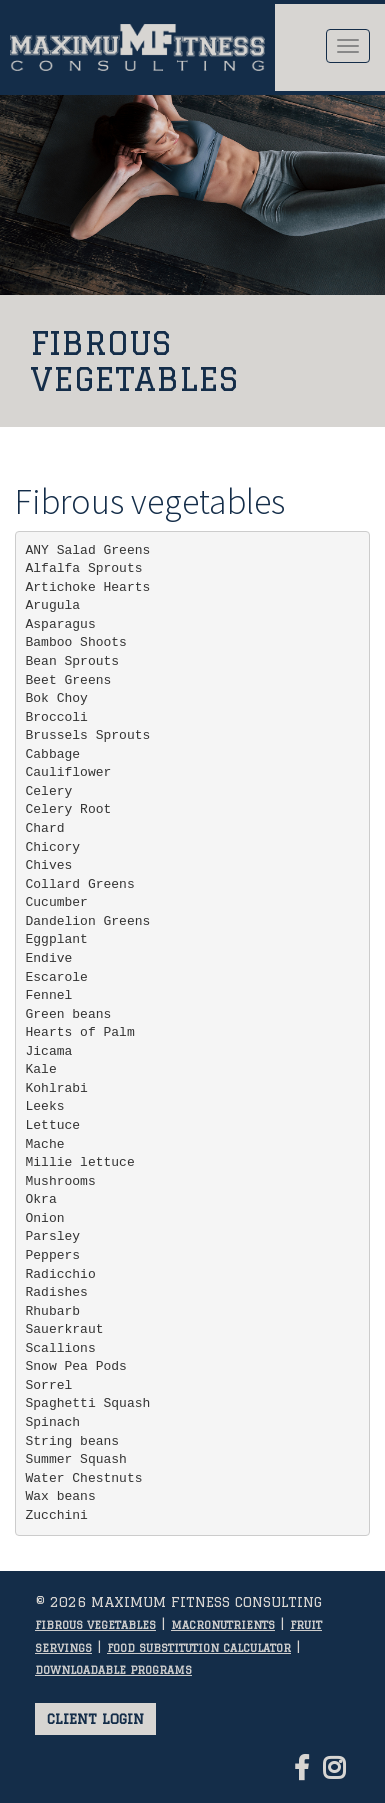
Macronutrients (223, 1625)
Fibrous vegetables (95, 1625)
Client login (95, 1719)
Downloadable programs (113, 1670)
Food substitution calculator (199, 1648)
